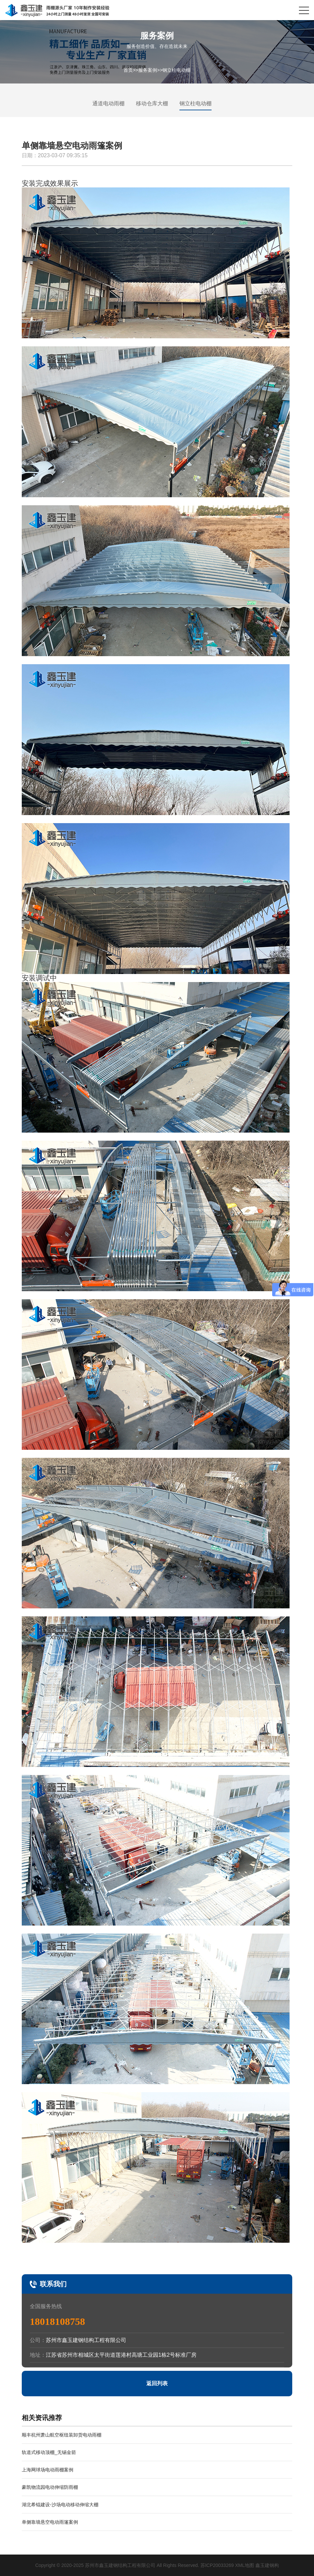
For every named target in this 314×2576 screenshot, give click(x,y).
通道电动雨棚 (108, 103)
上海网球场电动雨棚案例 (47, 2469)
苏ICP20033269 (217, 2565)
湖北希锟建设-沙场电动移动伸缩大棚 (60, 2504)
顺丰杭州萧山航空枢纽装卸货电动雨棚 (61, 2435)
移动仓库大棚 (152, 103)
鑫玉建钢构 (267, 2565)
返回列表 (157, 2383)
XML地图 (244, 2565)
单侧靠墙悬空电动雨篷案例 (50, 2522)
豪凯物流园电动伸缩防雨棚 (50, 2487)
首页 (128, 69)
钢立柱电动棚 (176, 69)
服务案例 (147, 69)
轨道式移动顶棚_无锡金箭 (49, 2452)
